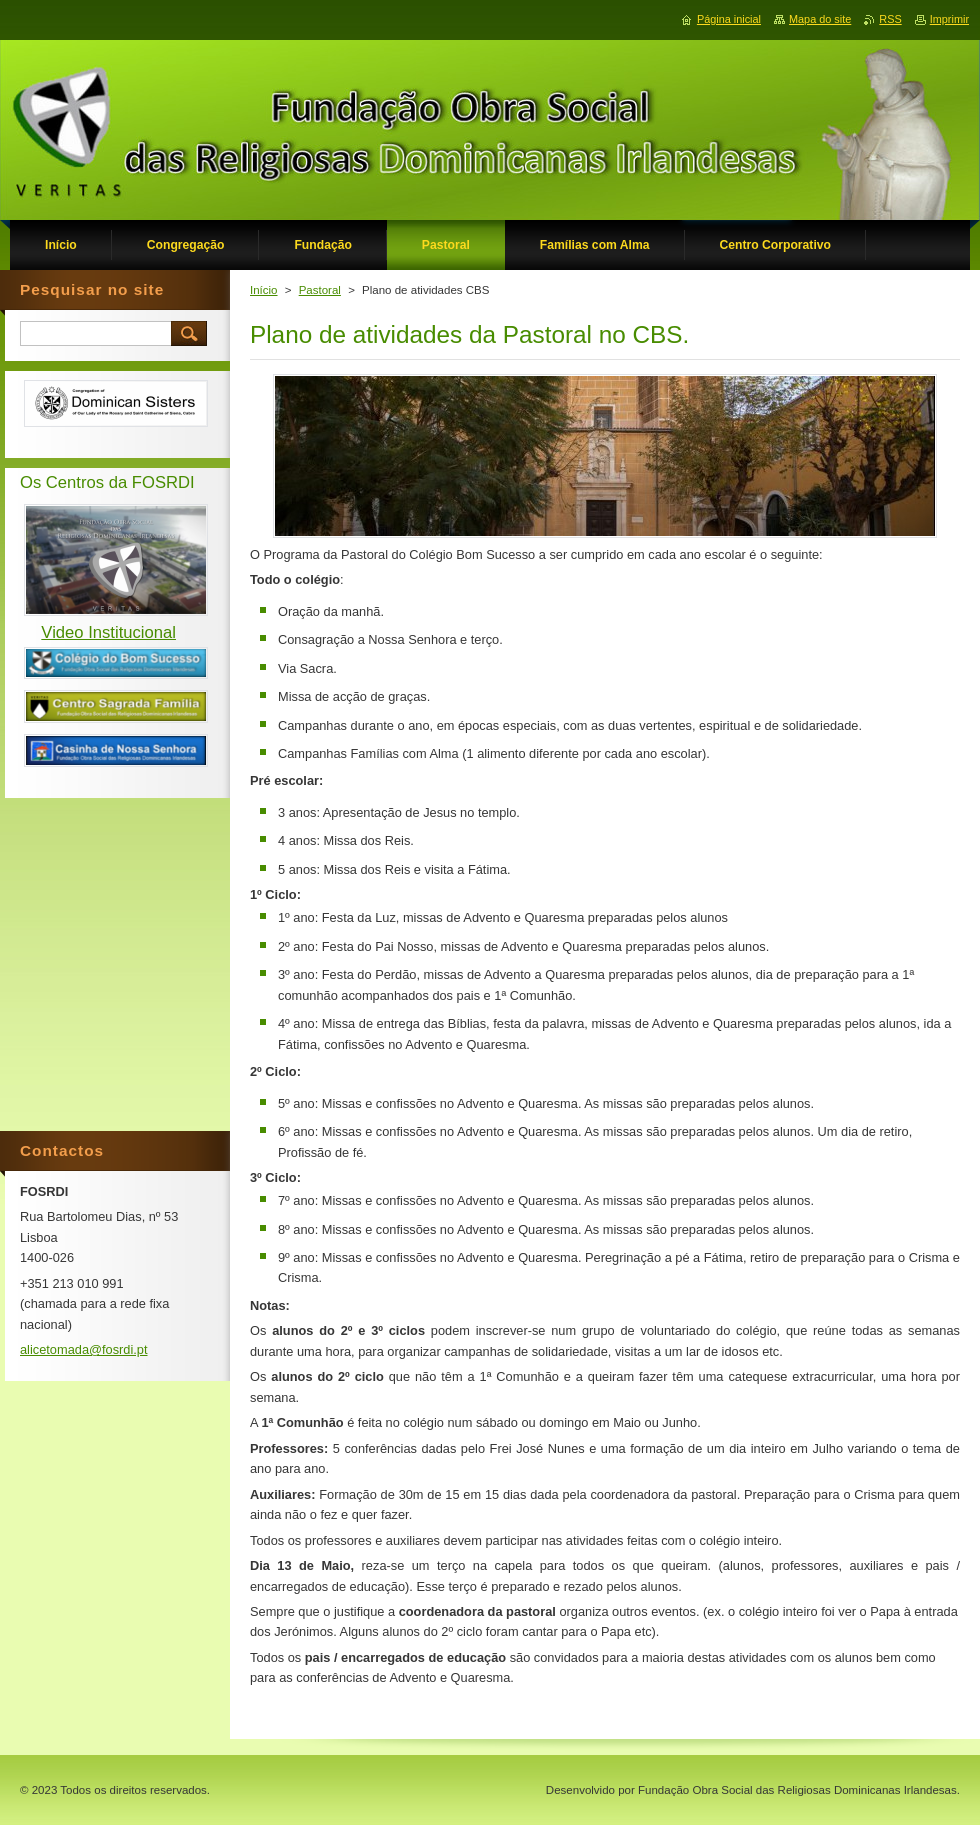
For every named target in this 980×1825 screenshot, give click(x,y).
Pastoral (320, 290)
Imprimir (949, 19)
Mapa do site (820, 19)
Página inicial (729, 19)
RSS (890, 19)
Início (264, 290)
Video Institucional (108, 632)
